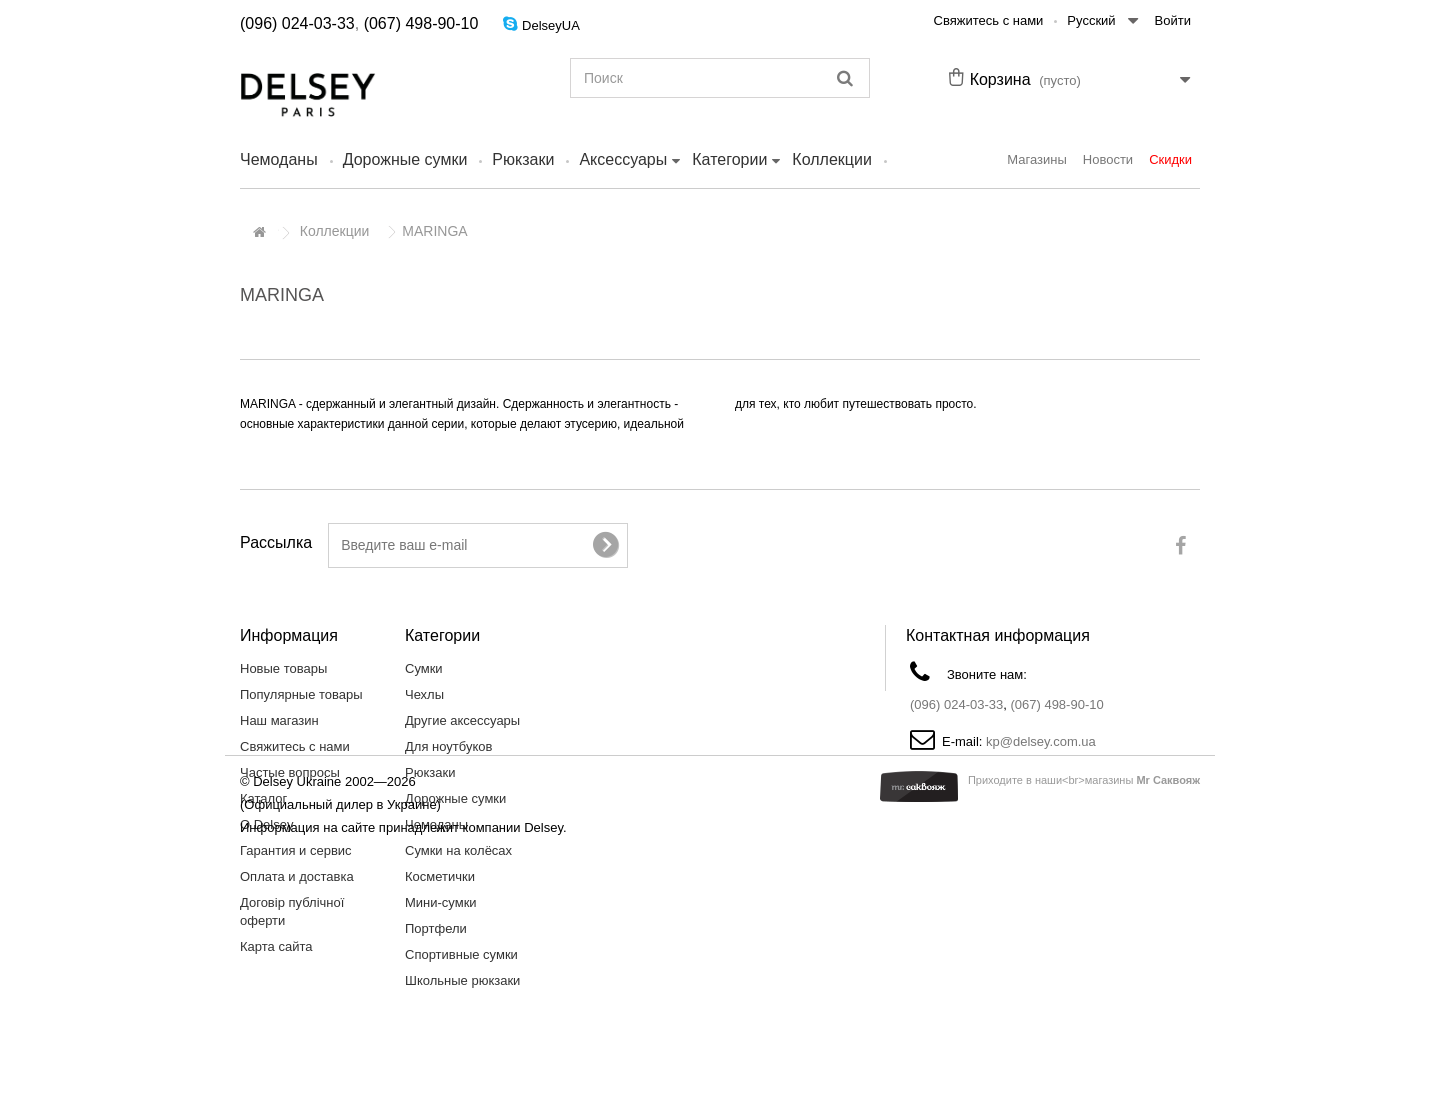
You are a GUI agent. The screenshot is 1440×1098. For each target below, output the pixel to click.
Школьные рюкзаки (462, 980)
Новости (1108, 159)
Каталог (263, 798)
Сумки (424, 668)
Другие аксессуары (462, 720)
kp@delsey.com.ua (1041, 741)
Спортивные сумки (461, 954)
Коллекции (831, 159)
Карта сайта (276, 946)
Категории (729, 159)
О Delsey (266, 824)
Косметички (440, 876)
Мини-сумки (441, 902)
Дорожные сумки (405, 159)
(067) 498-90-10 (421, 23)
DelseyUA (551, 25)
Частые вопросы (290, 772)
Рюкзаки (523, 159)
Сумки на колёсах (458, 850)
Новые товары (283, 668)
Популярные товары (301, 694)
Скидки (1170, 159)
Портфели (436, 928)
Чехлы (424, 694)
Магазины (1037, 159)
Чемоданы (279, 159)
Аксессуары (623, 159)
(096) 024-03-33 (297, 23)
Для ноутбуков (448, 746)
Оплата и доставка (297, 876)
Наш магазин (279, 720)
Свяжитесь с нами (989, 20)
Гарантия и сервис (296, 850)
